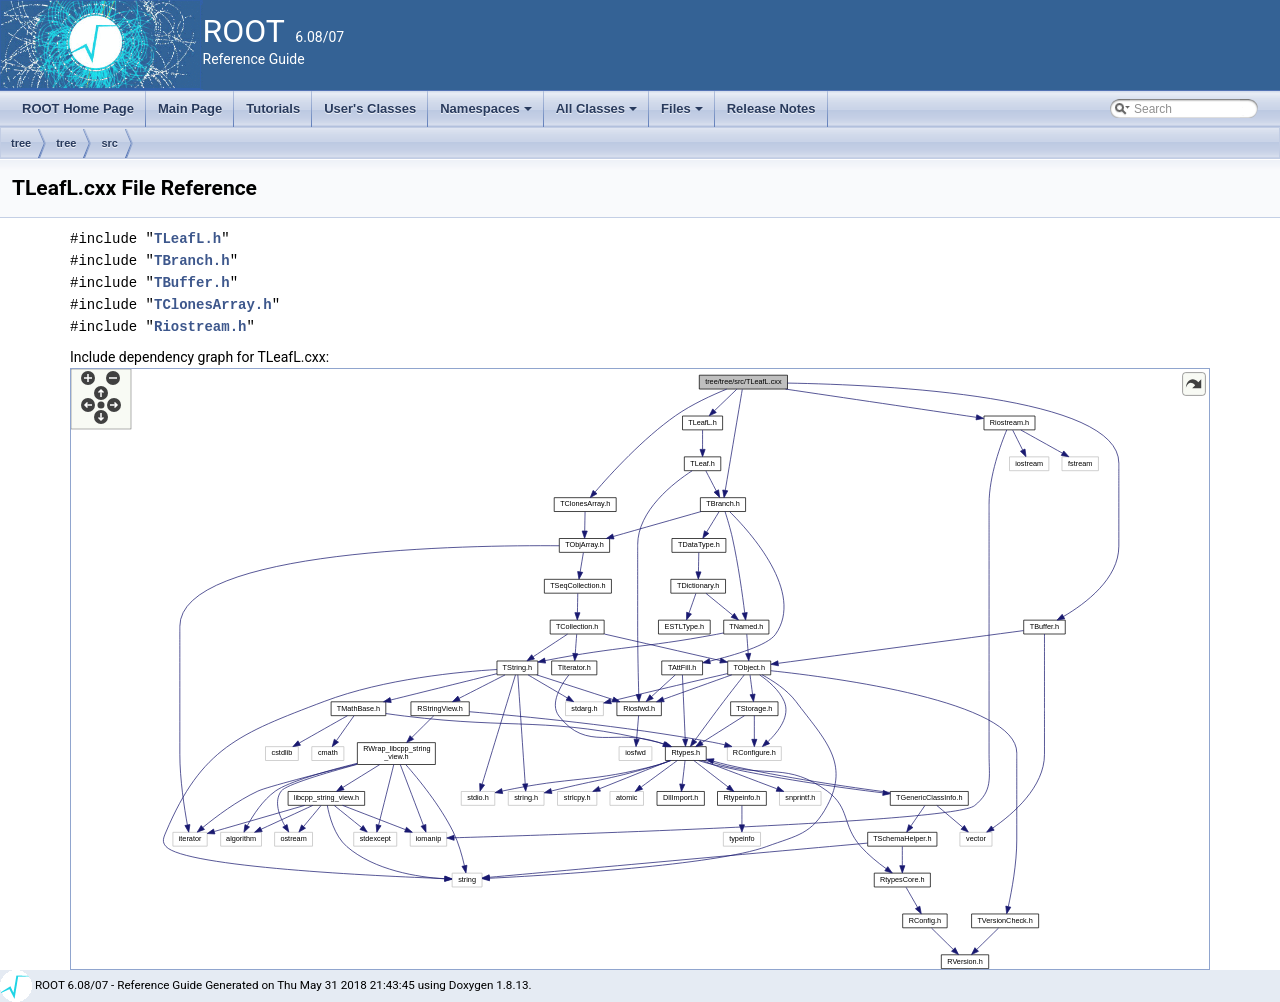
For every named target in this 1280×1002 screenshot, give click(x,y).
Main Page (190, 108)
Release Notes (771, 108)
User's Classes (370, 108)
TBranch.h (192, 260)
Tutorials (273, 108)
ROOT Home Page (78, 108)
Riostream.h (200, 326)
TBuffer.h (192, 282)
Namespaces (487, 114)
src (109, 143)
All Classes (598, 114)
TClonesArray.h (213, 304)
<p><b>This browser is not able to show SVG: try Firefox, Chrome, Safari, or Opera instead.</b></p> (640, 669)
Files (683, 114)
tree (21, 143)
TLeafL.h (187, 238)
